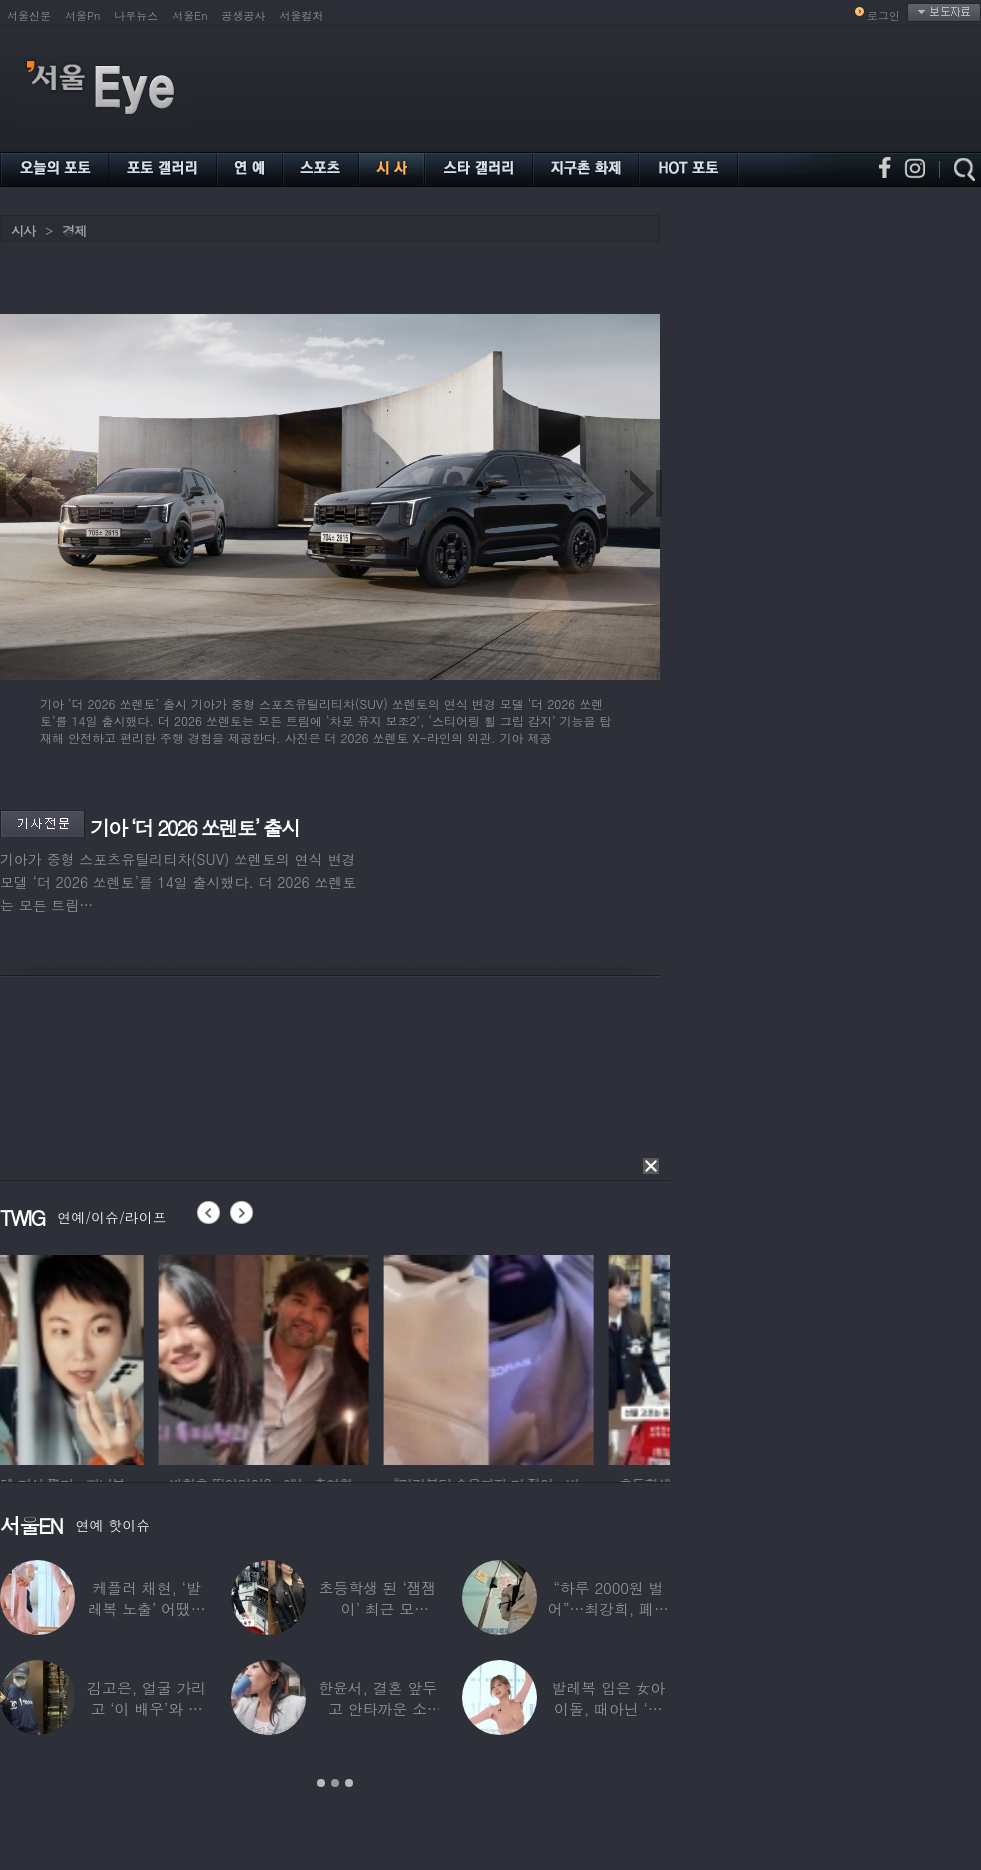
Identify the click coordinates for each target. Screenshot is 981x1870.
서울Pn (82, 15)
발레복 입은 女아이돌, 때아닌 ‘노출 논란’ (608, 1708)
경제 (74, 230)
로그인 (883, 15)
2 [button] (335, 1783)
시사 (23, 230)
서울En (189, 15)
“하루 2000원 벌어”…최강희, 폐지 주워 (608, 1608)
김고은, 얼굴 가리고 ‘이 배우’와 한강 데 (146, 1708)
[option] (105, 1357)
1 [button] (321, 1783)
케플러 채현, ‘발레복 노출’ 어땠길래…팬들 (147, 1608)
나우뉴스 (136, 15)
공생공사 (244, 15)
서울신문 (29, 15)
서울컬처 (302, 15)
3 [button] (349, 1783)
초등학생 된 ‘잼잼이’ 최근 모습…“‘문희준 (378, 1608)
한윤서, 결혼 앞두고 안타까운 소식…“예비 (377, 1708)
